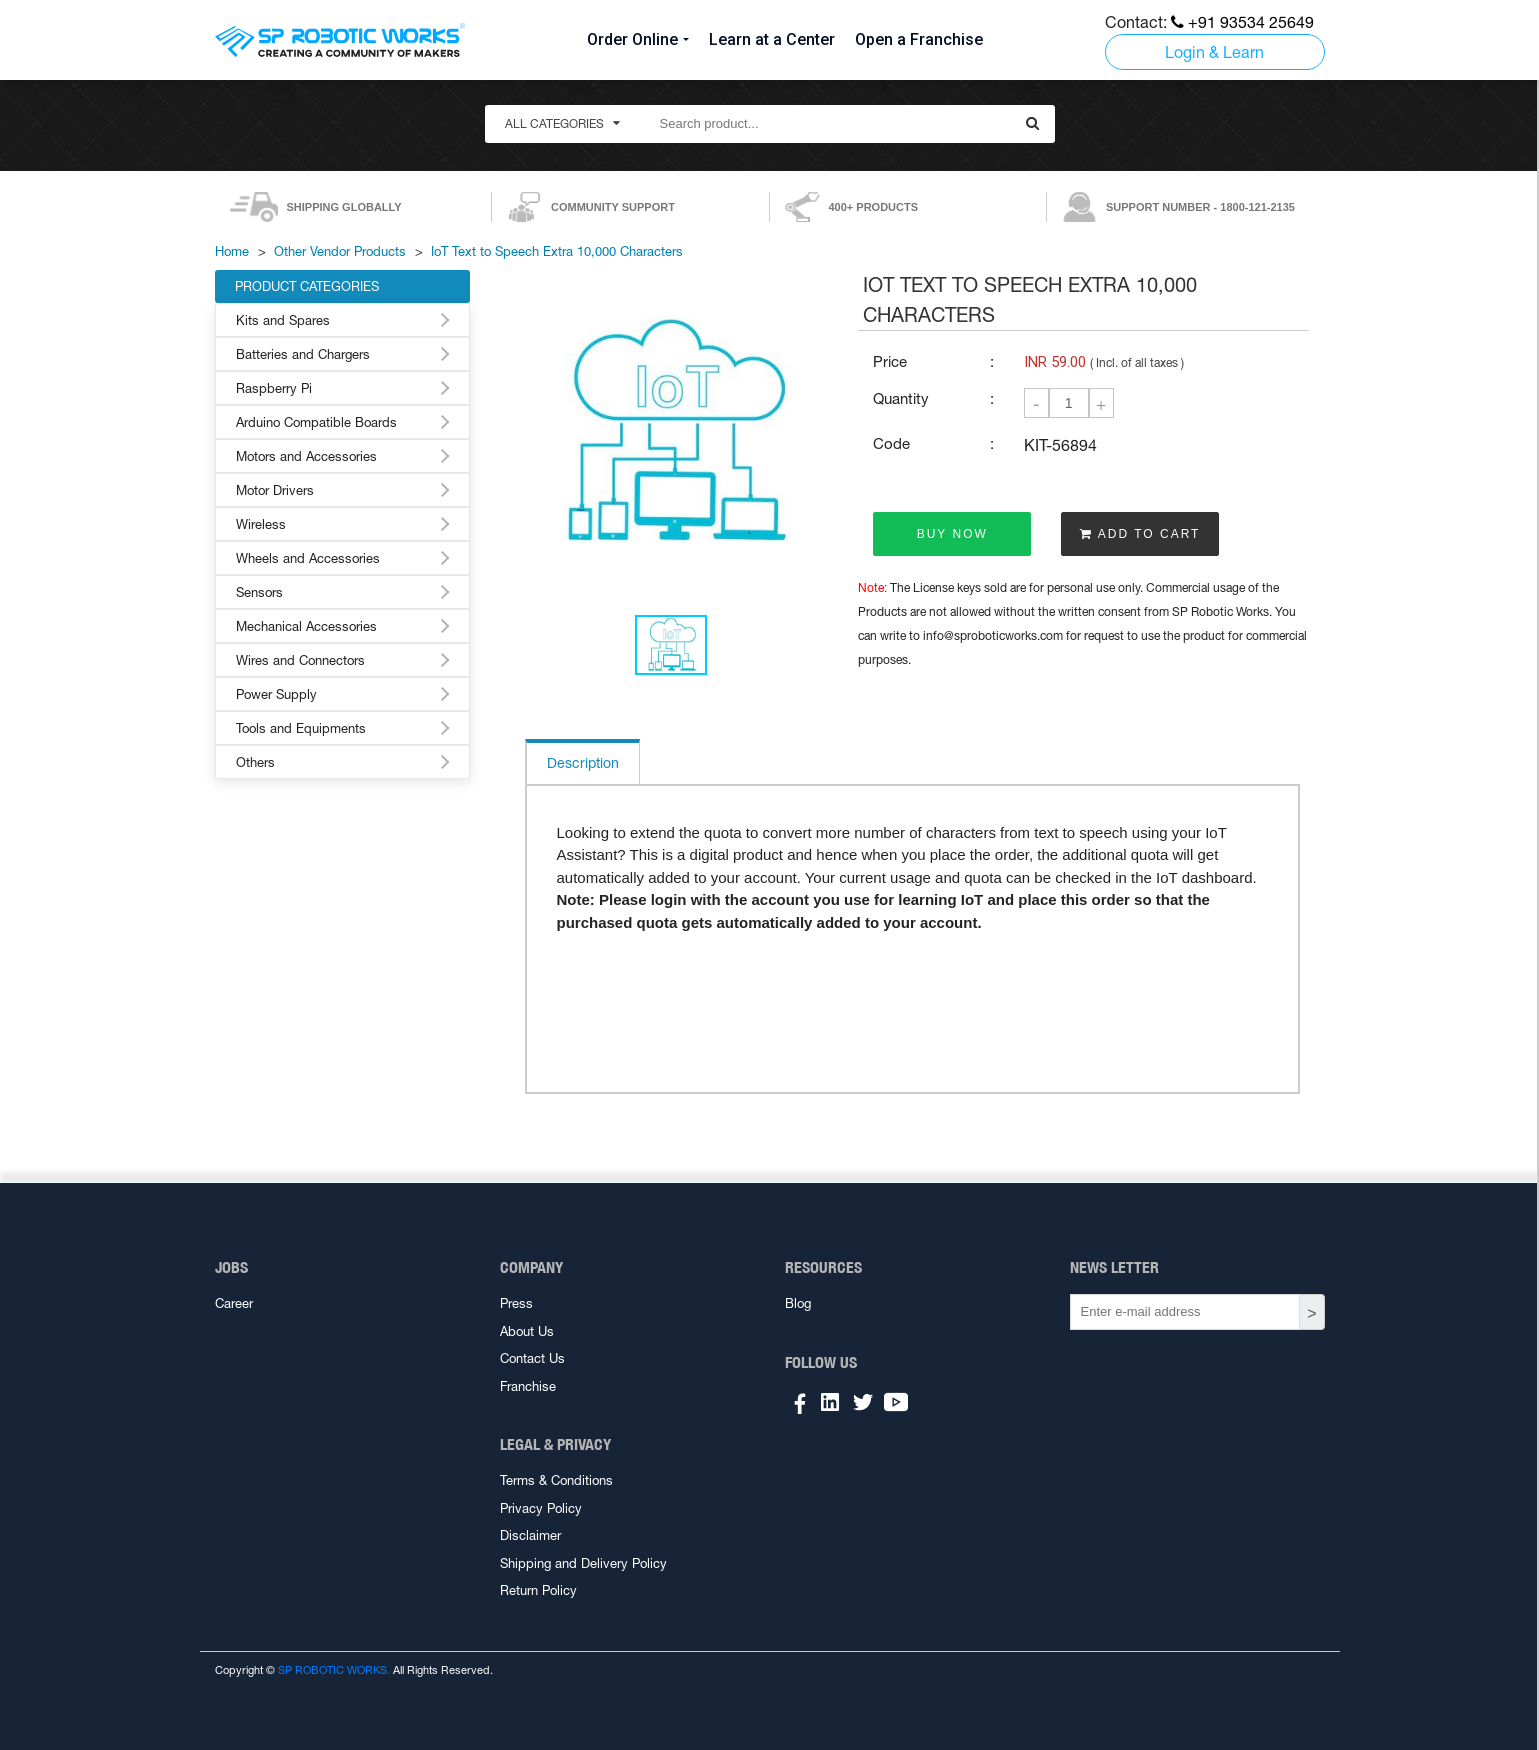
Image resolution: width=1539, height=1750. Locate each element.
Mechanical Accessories (306, 626)
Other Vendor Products (340, 251)
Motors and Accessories (306, 456)
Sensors (259, 592)
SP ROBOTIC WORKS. (334, 1670)
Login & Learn (1214, 52)
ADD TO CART (1140, 534)
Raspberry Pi (274, 388)
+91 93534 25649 (1242, 22)
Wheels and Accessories (308, 558)
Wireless (261, 524)
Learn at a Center (772, 39)
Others (255, 762)
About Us (527, 1331)
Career (234, 1303)
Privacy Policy (541, 1508)
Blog (798, 1303)
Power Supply (276, 694)
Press (516, 1303)
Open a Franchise (919, 39)
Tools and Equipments (301, 728)
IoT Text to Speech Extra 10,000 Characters (557, 251)
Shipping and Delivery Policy (583, 1563)
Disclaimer (530, 1535)
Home (232, 251)
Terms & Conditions (556, 1480)
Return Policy (538, 1590)
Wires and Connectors (300, 660)
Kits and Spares (283, 320)
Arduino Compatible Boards (316, 422)
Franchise (528, 1386)
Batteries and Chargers (303, 354)
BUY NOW (952, 534)
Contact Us (532, 1358)
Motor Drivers (275, 490)
